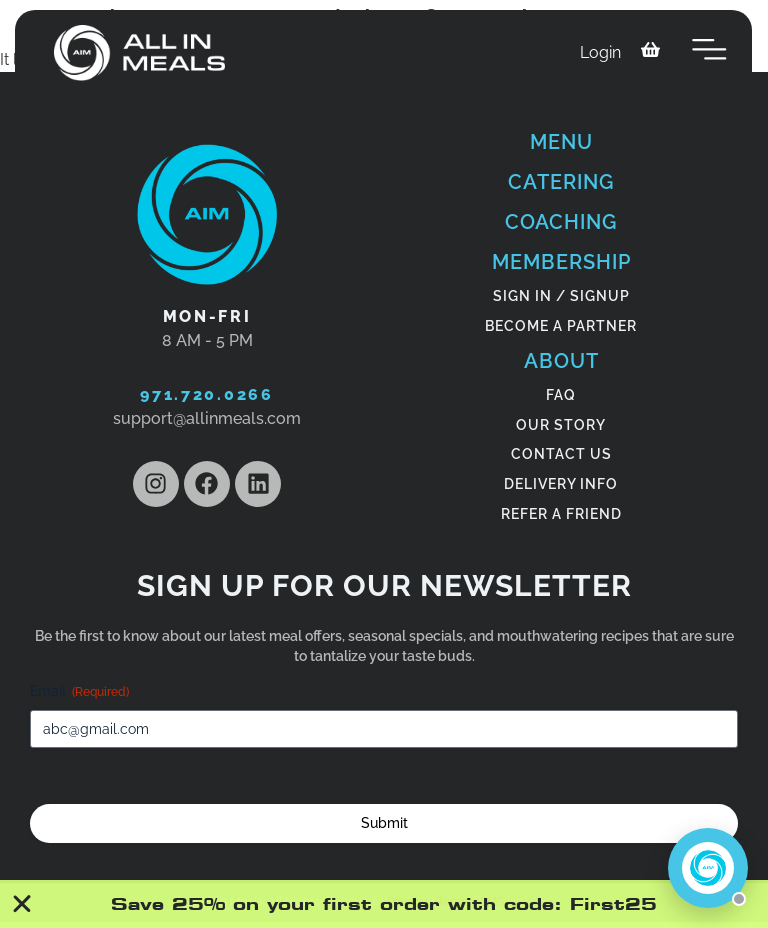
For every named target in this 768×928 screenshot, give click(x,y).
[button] (709, 53)
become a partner (561, 326)
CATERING (561, 182)
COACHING (561, 222)
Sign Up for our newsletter (384, 585)
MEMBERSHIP (561, 262)
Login (600, 52)
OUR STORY (561, 425)
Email (79, 692)
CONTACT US (561, 454)
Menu (561, 142)
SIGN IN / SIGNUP (561, 296)
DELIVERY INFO (561, 484)
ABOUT (561, 361)
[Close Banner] (23, 904)
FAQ (561, 395)
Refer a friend (561, 514)
